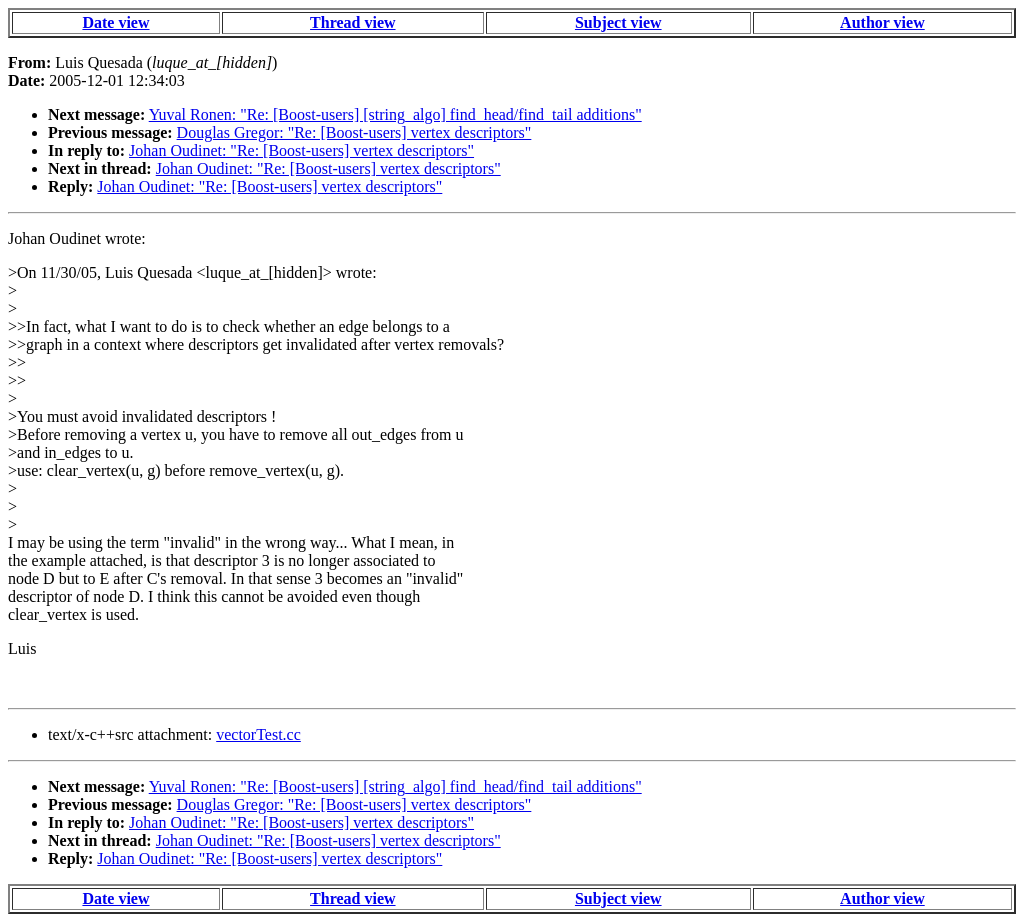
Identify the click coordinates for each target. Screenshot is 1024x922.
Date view (115, 22)
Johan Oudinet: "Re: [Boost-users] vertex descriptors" (301, 150)
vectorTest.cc (258, 734)
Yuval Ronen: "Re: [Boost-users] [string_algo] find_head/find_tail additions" (395, 114)
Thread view (352, 22)
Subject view (618, 22)
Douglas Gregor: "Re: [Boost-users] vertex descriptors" (354, 132)
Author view (882, 22)
